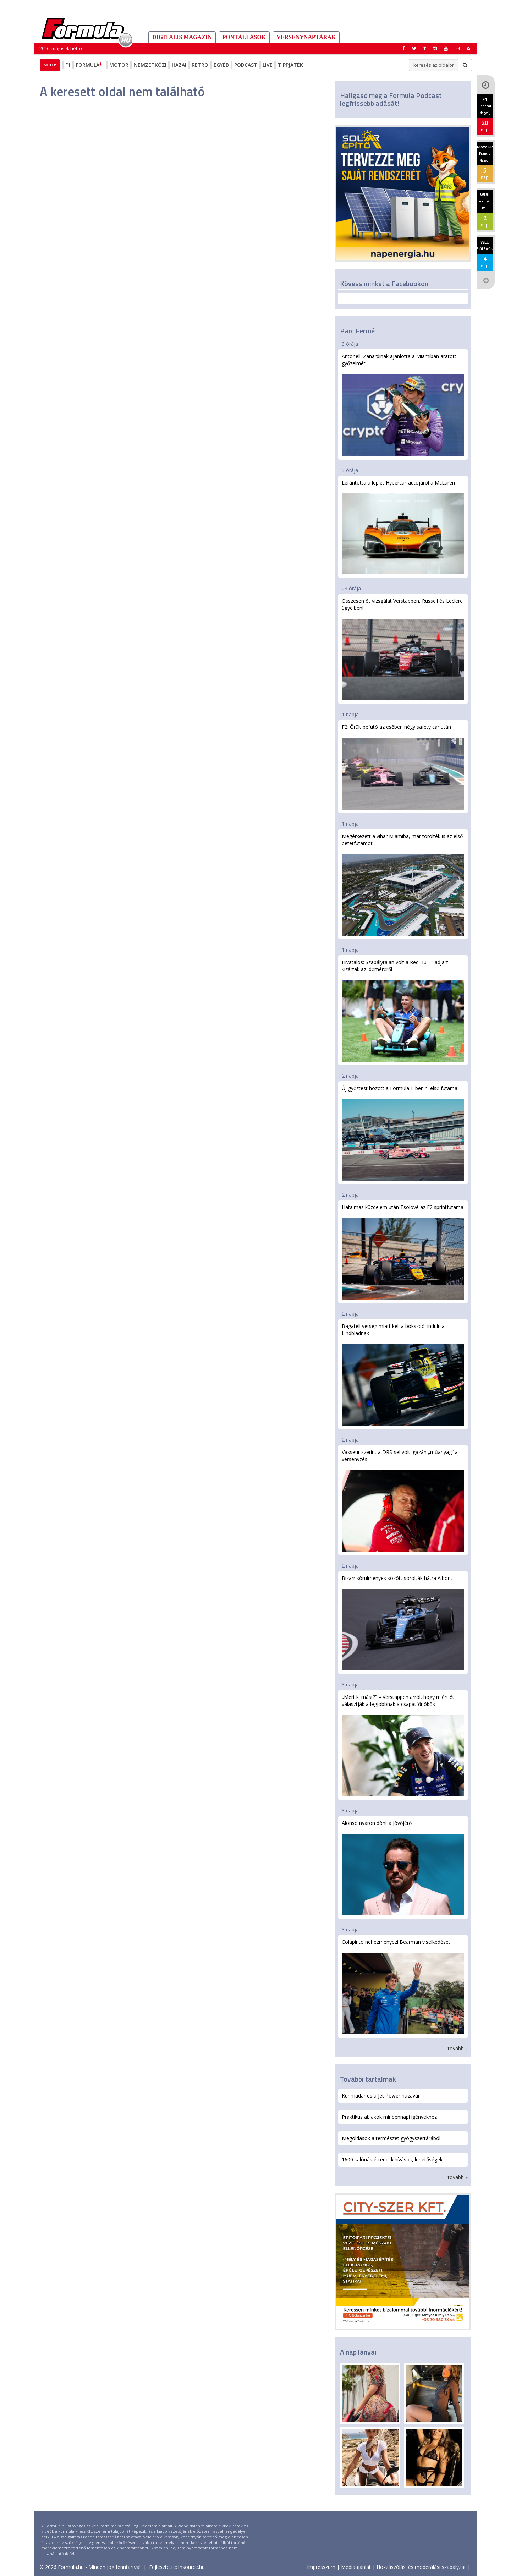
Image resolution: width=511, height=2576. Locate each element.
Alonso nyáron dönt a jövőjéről (403, 1867)
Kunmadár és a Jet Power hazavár (381, 2095)
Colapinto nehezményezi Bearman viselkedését (403, 1986)
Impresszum (321, 2567)
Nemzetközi (150, 64)
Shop (50, 64)
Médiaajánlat (356, 2567)
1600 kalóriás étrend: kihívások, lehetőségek (392, 2159)
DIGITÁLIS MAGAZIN (182, 37)
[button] (468, 48)
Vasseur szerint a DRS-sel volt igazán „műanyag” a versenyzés (403, 1500)
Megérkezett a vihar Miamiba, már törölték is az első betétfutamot (403, 884)
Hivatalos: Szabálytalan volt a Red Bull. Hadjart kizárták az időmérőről (403, 1010)
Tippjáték (290, 64)
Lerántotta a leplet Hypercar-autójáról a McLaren (403, 526)
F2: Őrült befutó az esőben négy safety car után (403, 766)
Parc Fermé (357, 330)
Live (268, 64)
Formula (90, 64)
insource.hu (191, 2567)
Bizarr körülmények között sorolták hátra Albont (403, 1622)
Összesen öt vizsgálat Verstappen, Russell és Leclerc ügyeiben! (403, 649)
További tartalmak (368, 2078)
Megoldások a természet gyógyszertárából (391, 2138)
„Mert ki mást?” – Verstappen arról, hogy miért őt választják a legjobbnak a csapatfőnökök (403, 1745)
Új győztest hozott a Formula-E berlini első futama (403, 1133)
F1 (68, 64)
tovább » (458, 2048)
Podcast (245, 64)
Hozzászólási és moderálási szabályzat (421, 2567)
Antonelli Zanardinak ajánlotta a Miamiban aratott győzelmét (403, 404)
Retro (200, 64)
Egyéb (221, 64)
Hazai (179, 64)
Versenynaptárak (306, 37)
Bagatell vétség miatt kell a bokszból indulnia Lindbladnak (403, 1374)
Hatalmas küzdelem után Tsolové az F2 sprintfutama (403, 1252)
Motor (118, 64)
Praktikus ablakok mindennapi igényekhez (389, 2116)
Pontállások (244, 37)
